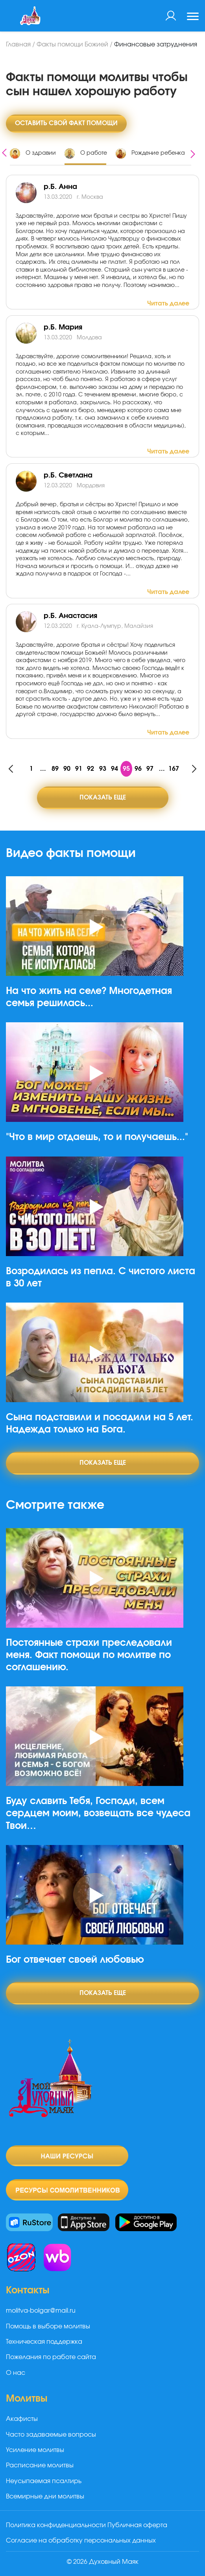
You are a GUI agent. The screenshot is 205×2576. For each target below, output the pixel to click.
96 (138, 769)
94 (114, 769)
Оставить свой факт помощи (66, 123)
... (43, 769)
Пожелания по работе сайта (51, 2357)
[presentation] (4, 152)
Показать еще (102, 797)
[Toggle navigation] (193, 17)
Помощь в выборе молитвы (48, 2326)
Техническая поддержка (44, 2342)
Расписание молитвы (40, 2465)
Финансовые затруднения (155, 44)
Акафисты (22, 2419)
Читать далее (168, 303)
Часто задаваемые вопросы (51, 2435)
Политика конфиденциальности (56, 2525)
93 (102, 769)
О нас (15, 2373)
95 (126, 769)
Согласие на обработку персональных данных (81, 2540)
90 (66, 769)
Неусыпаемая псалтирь (43, 2481)
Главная (18, 44)
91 (78, 769)
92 (90, 769)
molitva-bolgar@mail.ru (41, 2311)
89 (55, 769)
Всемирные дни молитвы (45, 2496)
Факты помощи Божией (72, 44)
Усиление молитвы (35, 2450)
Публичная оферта (137, 2525)
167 (173, 769)
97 (149, 769)
